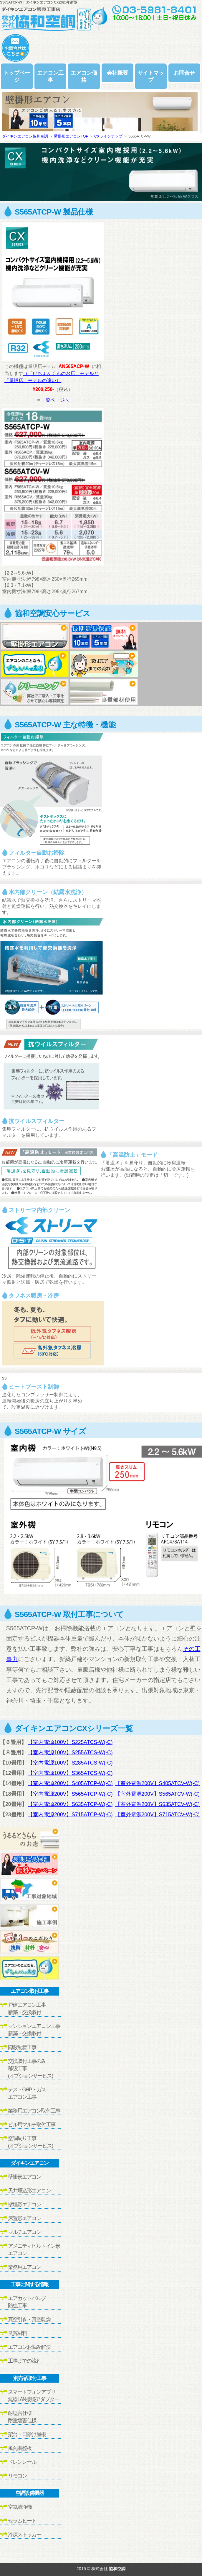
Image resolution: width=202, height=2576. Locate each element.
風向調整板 (20, 2448)
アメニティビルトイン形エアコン (34, 2249)
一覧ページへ (55, 400)
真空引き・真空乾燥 (29, 2319)
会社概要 (117, 73)
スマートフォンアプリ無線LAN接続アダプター (33, 2395)
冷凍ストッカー (24, 2534)
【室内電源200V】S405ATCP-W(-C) (70, 1783)
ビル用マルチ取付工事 (31, 2125)
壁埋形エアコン (24, 2204)
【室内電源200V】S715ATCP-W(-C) (70, 1814)
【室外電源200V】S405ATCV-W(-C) (157, 1783)
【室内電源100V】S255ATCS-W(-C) (70, 1752)
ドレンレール (22, 2462)
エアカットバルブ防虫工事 (27, 2302)
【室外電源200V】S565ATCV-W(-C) (157, 1794)
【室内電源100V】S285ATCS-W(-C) (70, 1763)
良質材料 (17, 2333)
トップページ (17, 76)
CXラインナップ (108, 136)
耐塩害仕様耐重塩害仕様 (22, 2416)
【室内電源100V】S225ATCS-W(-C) (70, 1742)
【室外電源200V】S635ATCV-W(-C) (157, 1804)
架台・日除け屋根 (27, 2434)
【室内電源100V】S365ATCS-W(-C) (70, 1773)
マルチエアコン (24, 2232)
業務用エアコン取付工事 (34, 2111)
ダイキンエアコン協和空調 (25, 136)
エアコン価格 (84, 76)
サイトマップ (151, 76)
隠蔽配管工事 (22, 2047)
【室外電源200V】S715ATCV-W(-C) (157, 1814)
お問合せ (184, 73)
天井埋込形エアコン (29, 2191)
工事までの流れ (24, 2361)
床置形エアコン (24, 2218)
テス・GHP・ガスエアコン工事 (27, 2093)
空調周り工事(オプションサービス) (30, 2142)
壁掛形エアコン (24, 2177)
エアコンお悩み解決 (29, 2347)
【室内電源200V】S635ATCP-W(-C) (70, 1804)
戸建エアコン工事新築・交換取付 (27, 2008)
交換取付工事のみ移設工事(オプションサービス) (30, 2068)
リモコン (17, 2476)
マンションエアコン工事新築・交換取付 (34, 2029)
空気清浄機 (20, 2507)
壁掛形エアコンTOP (71, 136)
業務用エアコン (24, 2267)
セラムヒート (22, 2521)
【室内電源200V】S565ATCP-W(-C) (70, 1794)
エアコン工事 (50, 76)
